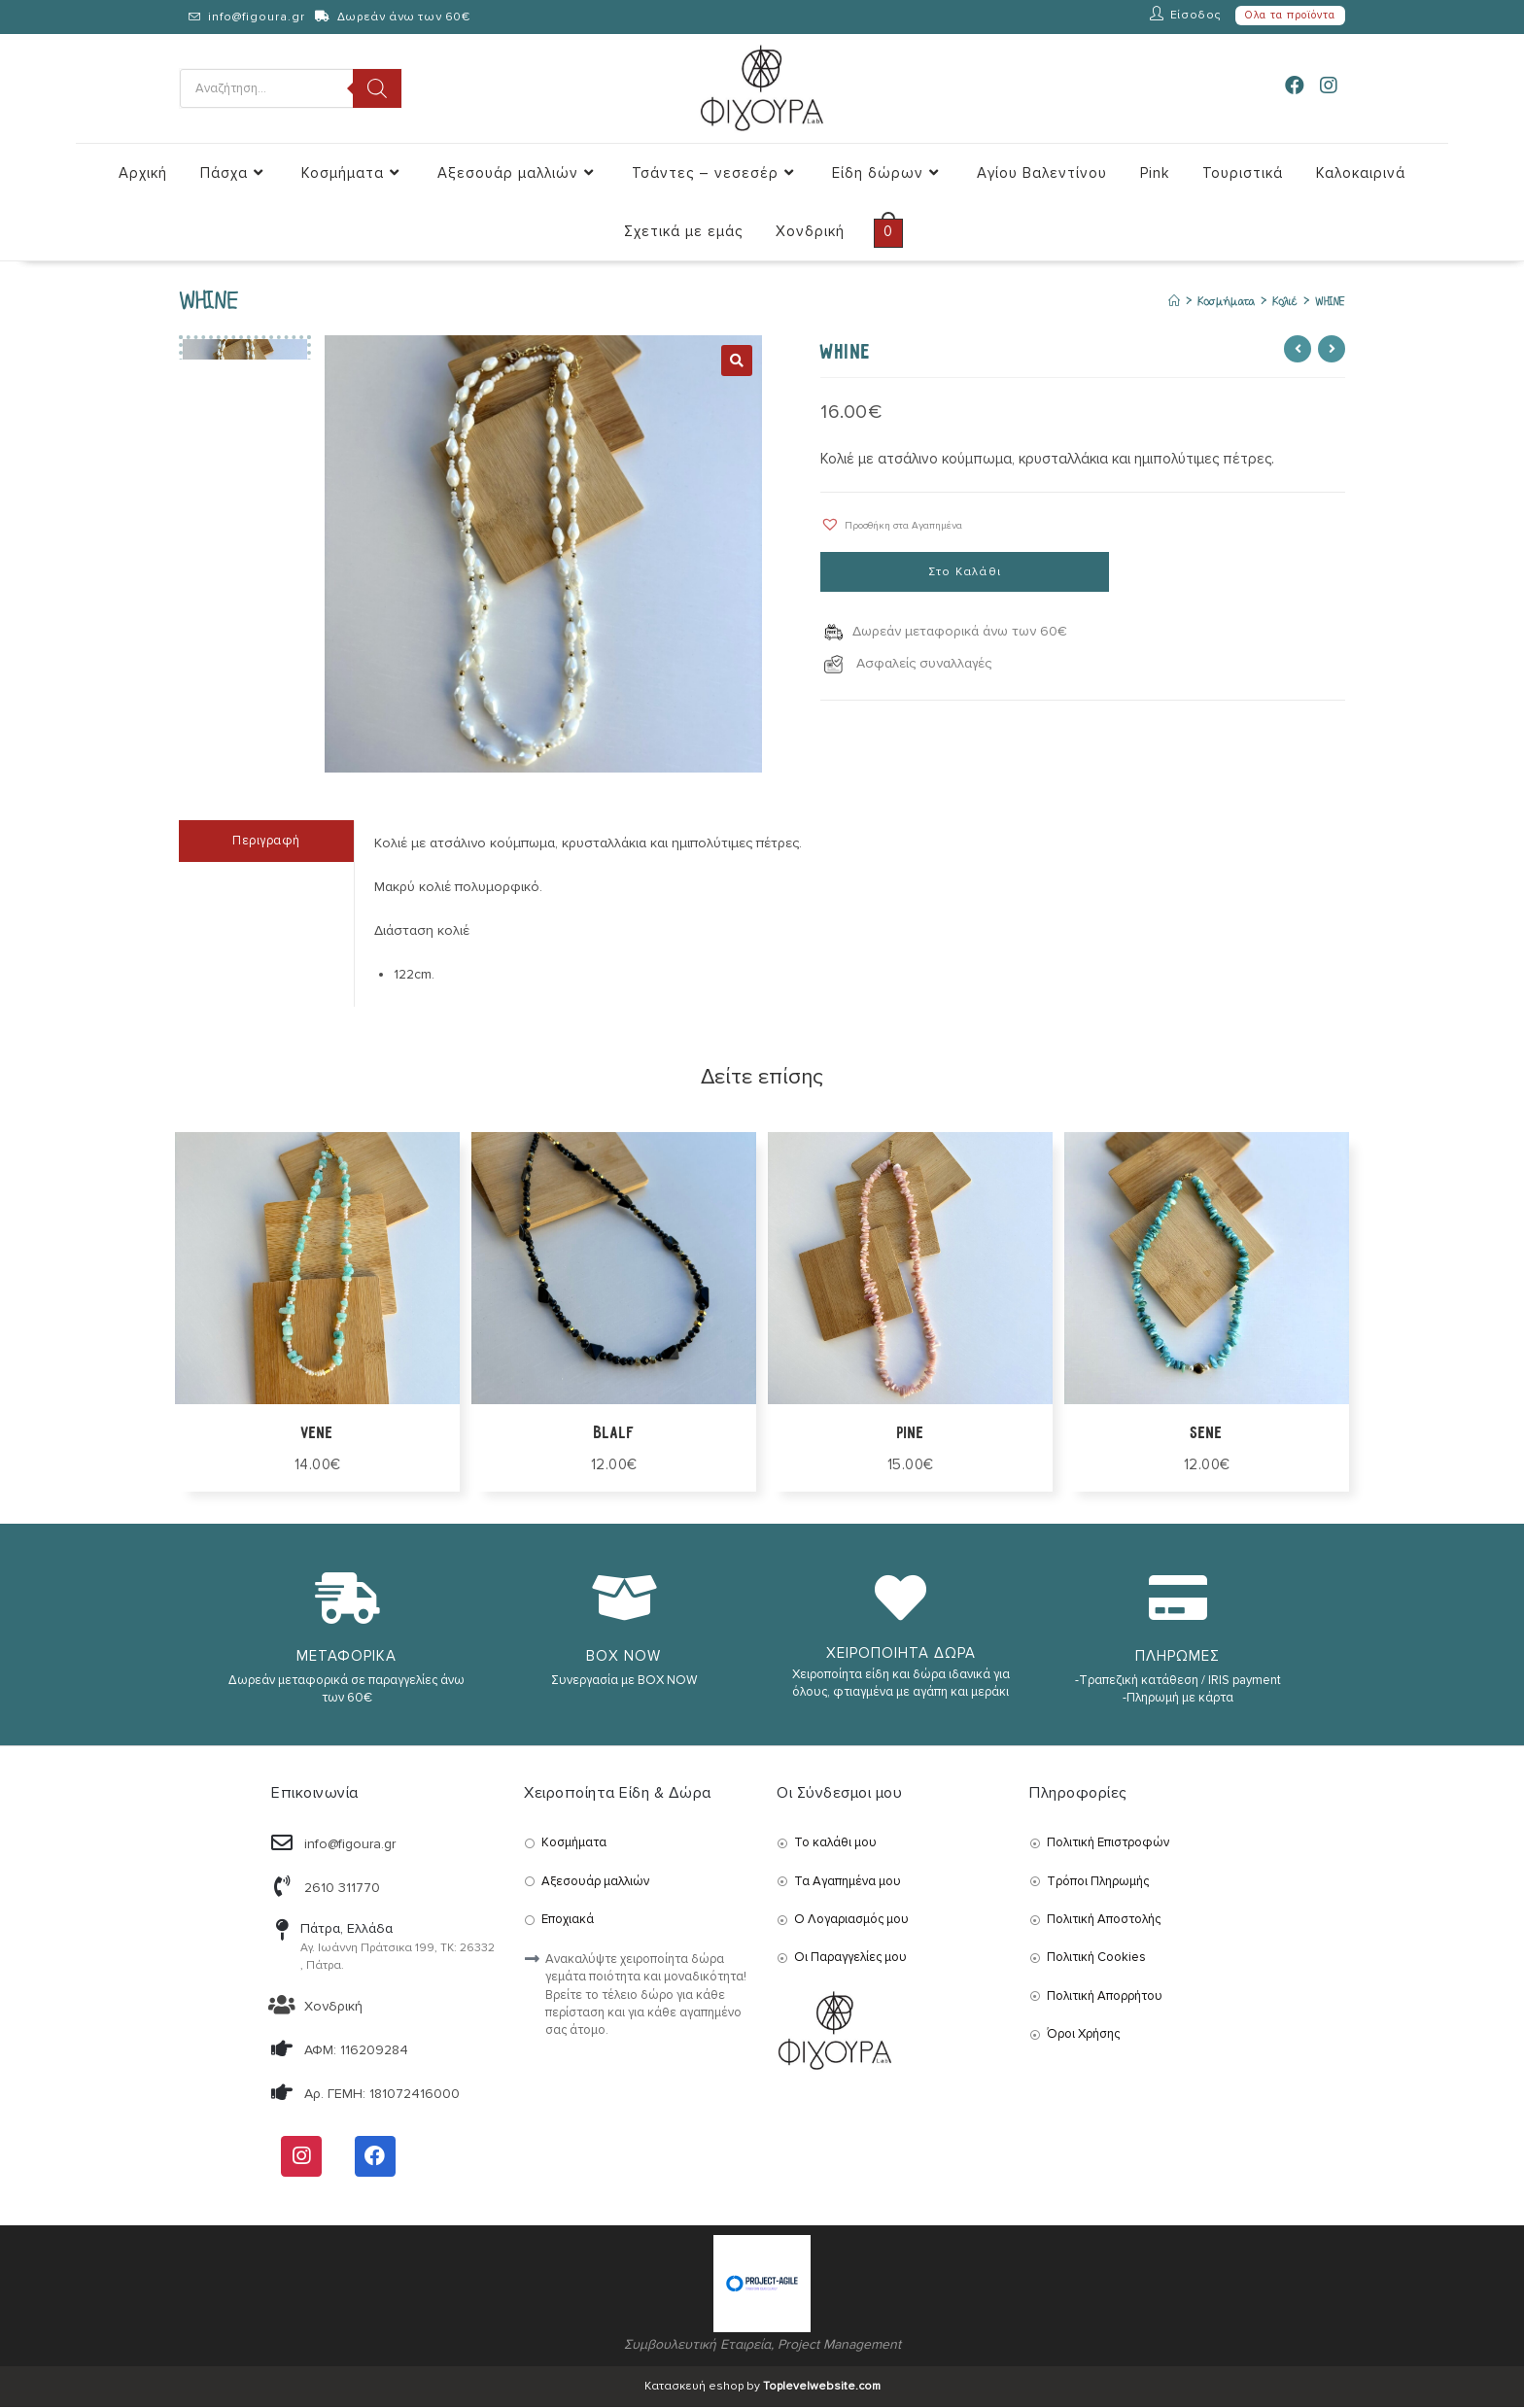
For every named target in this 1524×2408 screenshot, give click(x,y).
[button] (891, 525)
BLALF (614, 1433)
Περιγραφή (266, 841)
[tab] (266, 842)
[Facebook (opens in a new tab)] (1294, 87)
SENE (1207, 1433)
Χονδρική (333, 2007)
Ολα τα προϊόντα (1290, 15)
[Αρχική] (1166, 301)
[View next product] (1331, 349)
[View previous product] (1297, 349)
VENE (317, 1433)
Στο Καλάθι (964, 574)
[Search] (377, 88)
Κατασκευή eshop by (762, 2387)
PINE (910, 1433)
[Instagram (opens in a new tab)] (1328, 87)
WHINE (1329, 301)
